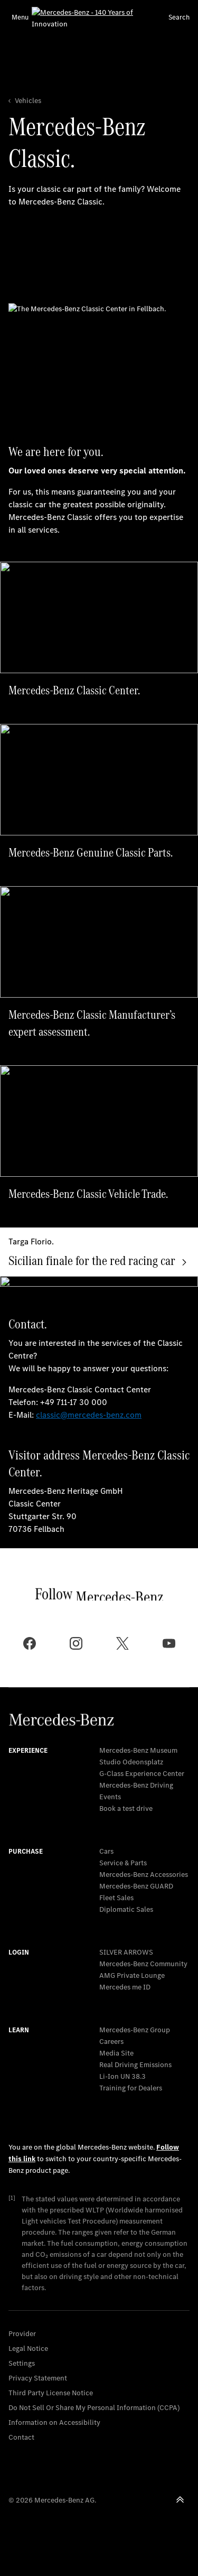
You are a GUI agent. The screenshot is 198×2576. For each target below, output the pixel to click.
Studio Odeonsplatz (131, 1762)
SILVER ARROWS (126, 1952)
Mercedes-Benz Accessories (143, 1875)
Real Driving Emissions (135, 2065)
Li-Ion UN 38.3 (122, 2076)
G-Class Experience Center (141, 1774)
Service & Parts (123, 1863)
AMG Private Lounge (132, 1975)
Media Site (116, 2053)
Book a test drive (126, 1808)
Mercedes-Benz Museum (138, 1750)
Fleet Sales (116, 1898)
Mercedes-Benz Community (143, 1964)
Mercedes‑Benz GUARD (136, 1886)
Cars (106, 1851)
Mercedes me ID (124, 1987)
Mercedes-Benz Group (134, 2030)
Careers (111, 2041)
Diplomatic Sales (126, 1909)
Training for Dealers (130, 2088)
